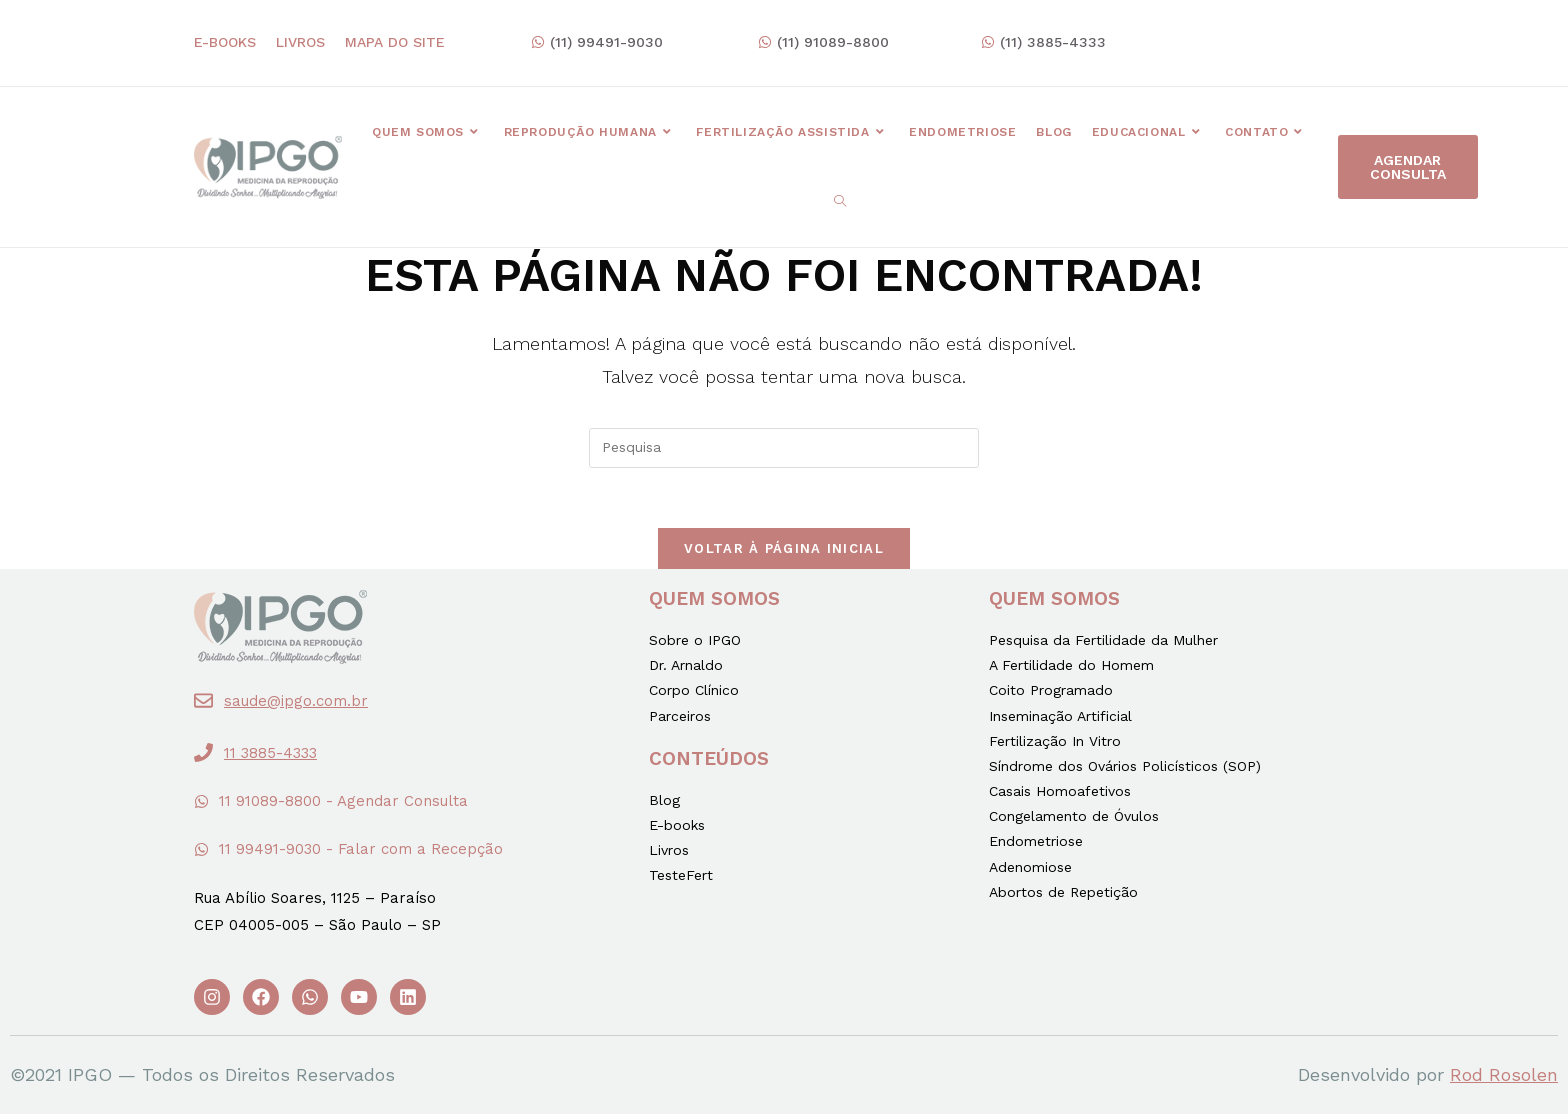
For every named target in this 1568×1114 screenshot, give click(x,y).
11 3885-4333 (270, 753)
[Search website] (840, 202)
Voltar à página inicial (784, 548)
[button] (597, 43)
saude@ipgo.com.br (296, 701)
